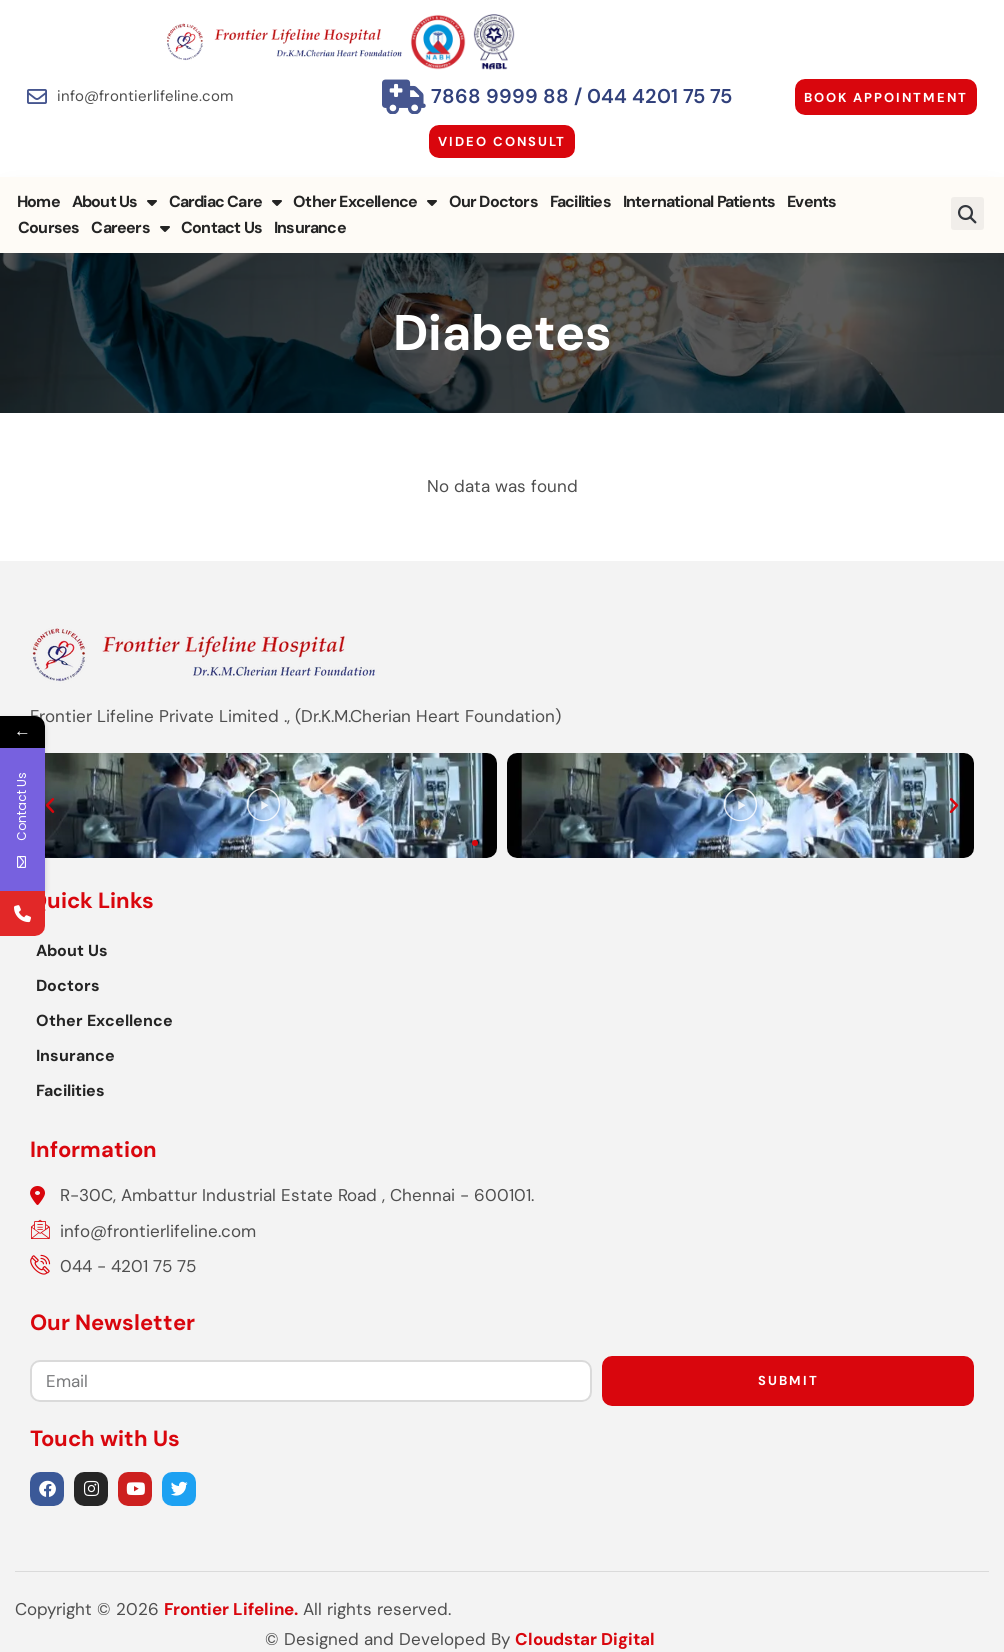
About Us (114, 202)
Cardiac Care (225, 202)
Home (38, 201)
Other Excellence (364, 202)
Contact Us (148, 227)
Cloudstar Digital (919, 1609)
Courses (878, 201)
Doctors (68, 985)
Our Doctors (493, 201)
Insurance (237, 227)
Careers (57, 228)
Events (811, 201)
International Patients (699, 201)
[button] (967, 213)
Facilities (580, 201)
